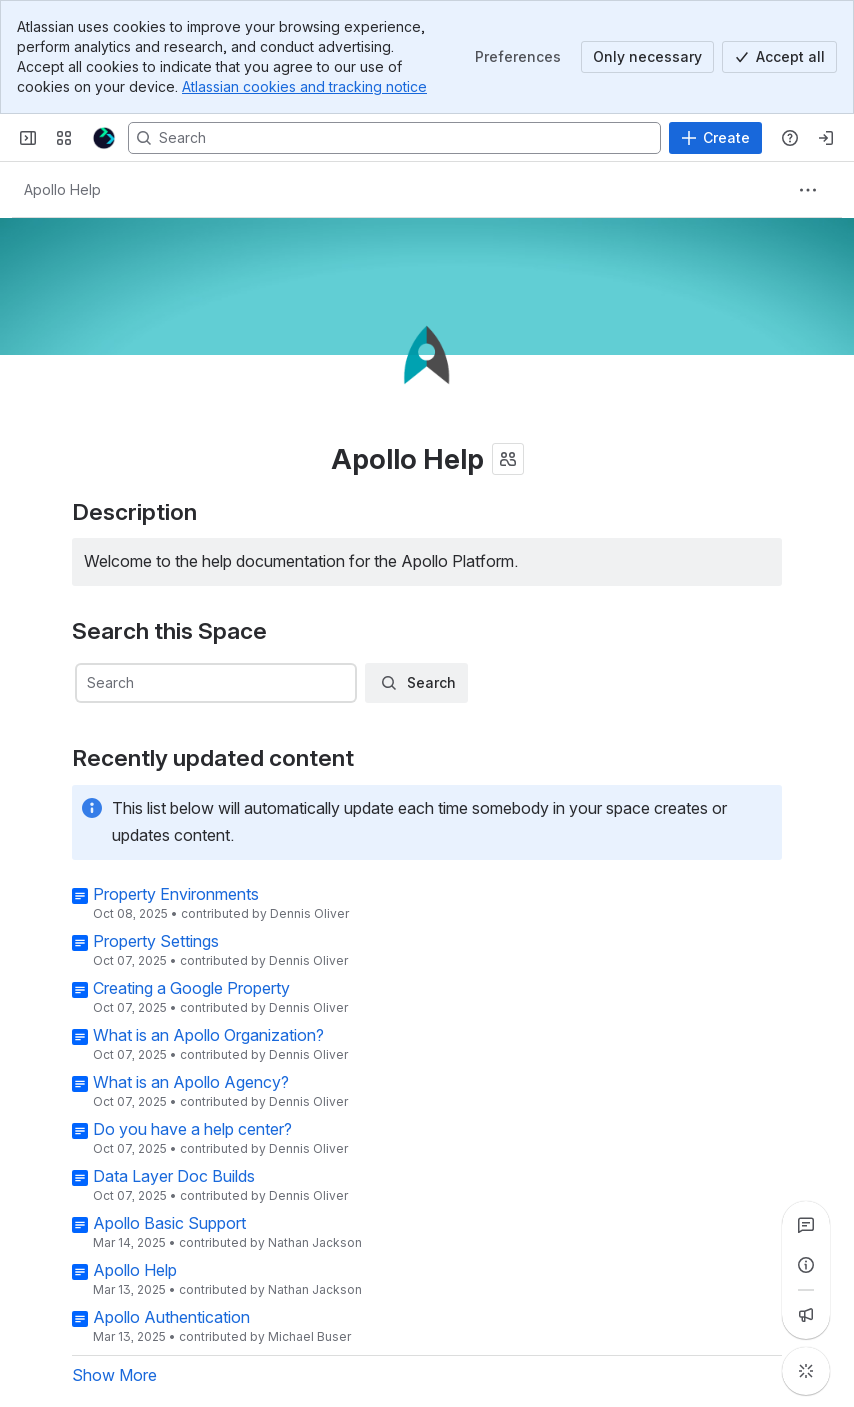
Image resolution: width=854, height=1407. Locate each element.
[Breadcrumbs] (62, 190)
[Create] (715, 138)
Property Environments (176, 894)
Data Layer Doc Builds (174, 1176)
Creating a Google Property (191, 988)
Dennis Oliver (309, 913)
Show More (114, 1375)
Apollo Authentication (171, 1317)
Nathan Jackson (315, 1242)
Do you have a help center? (192, 1129)
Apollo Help (135, 1270)
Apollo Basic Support (169, 1223)
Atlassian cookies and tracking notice (304, 86)
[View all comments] (806, 1225)
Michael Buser (309, 1336)
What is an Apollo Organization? (208, 1035)
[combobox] (215, 684)
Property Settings (156, 941)
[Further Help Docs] (104, 138)
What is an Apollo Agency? (191, 1082)
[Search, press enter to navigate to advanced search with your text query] (394, 138)
